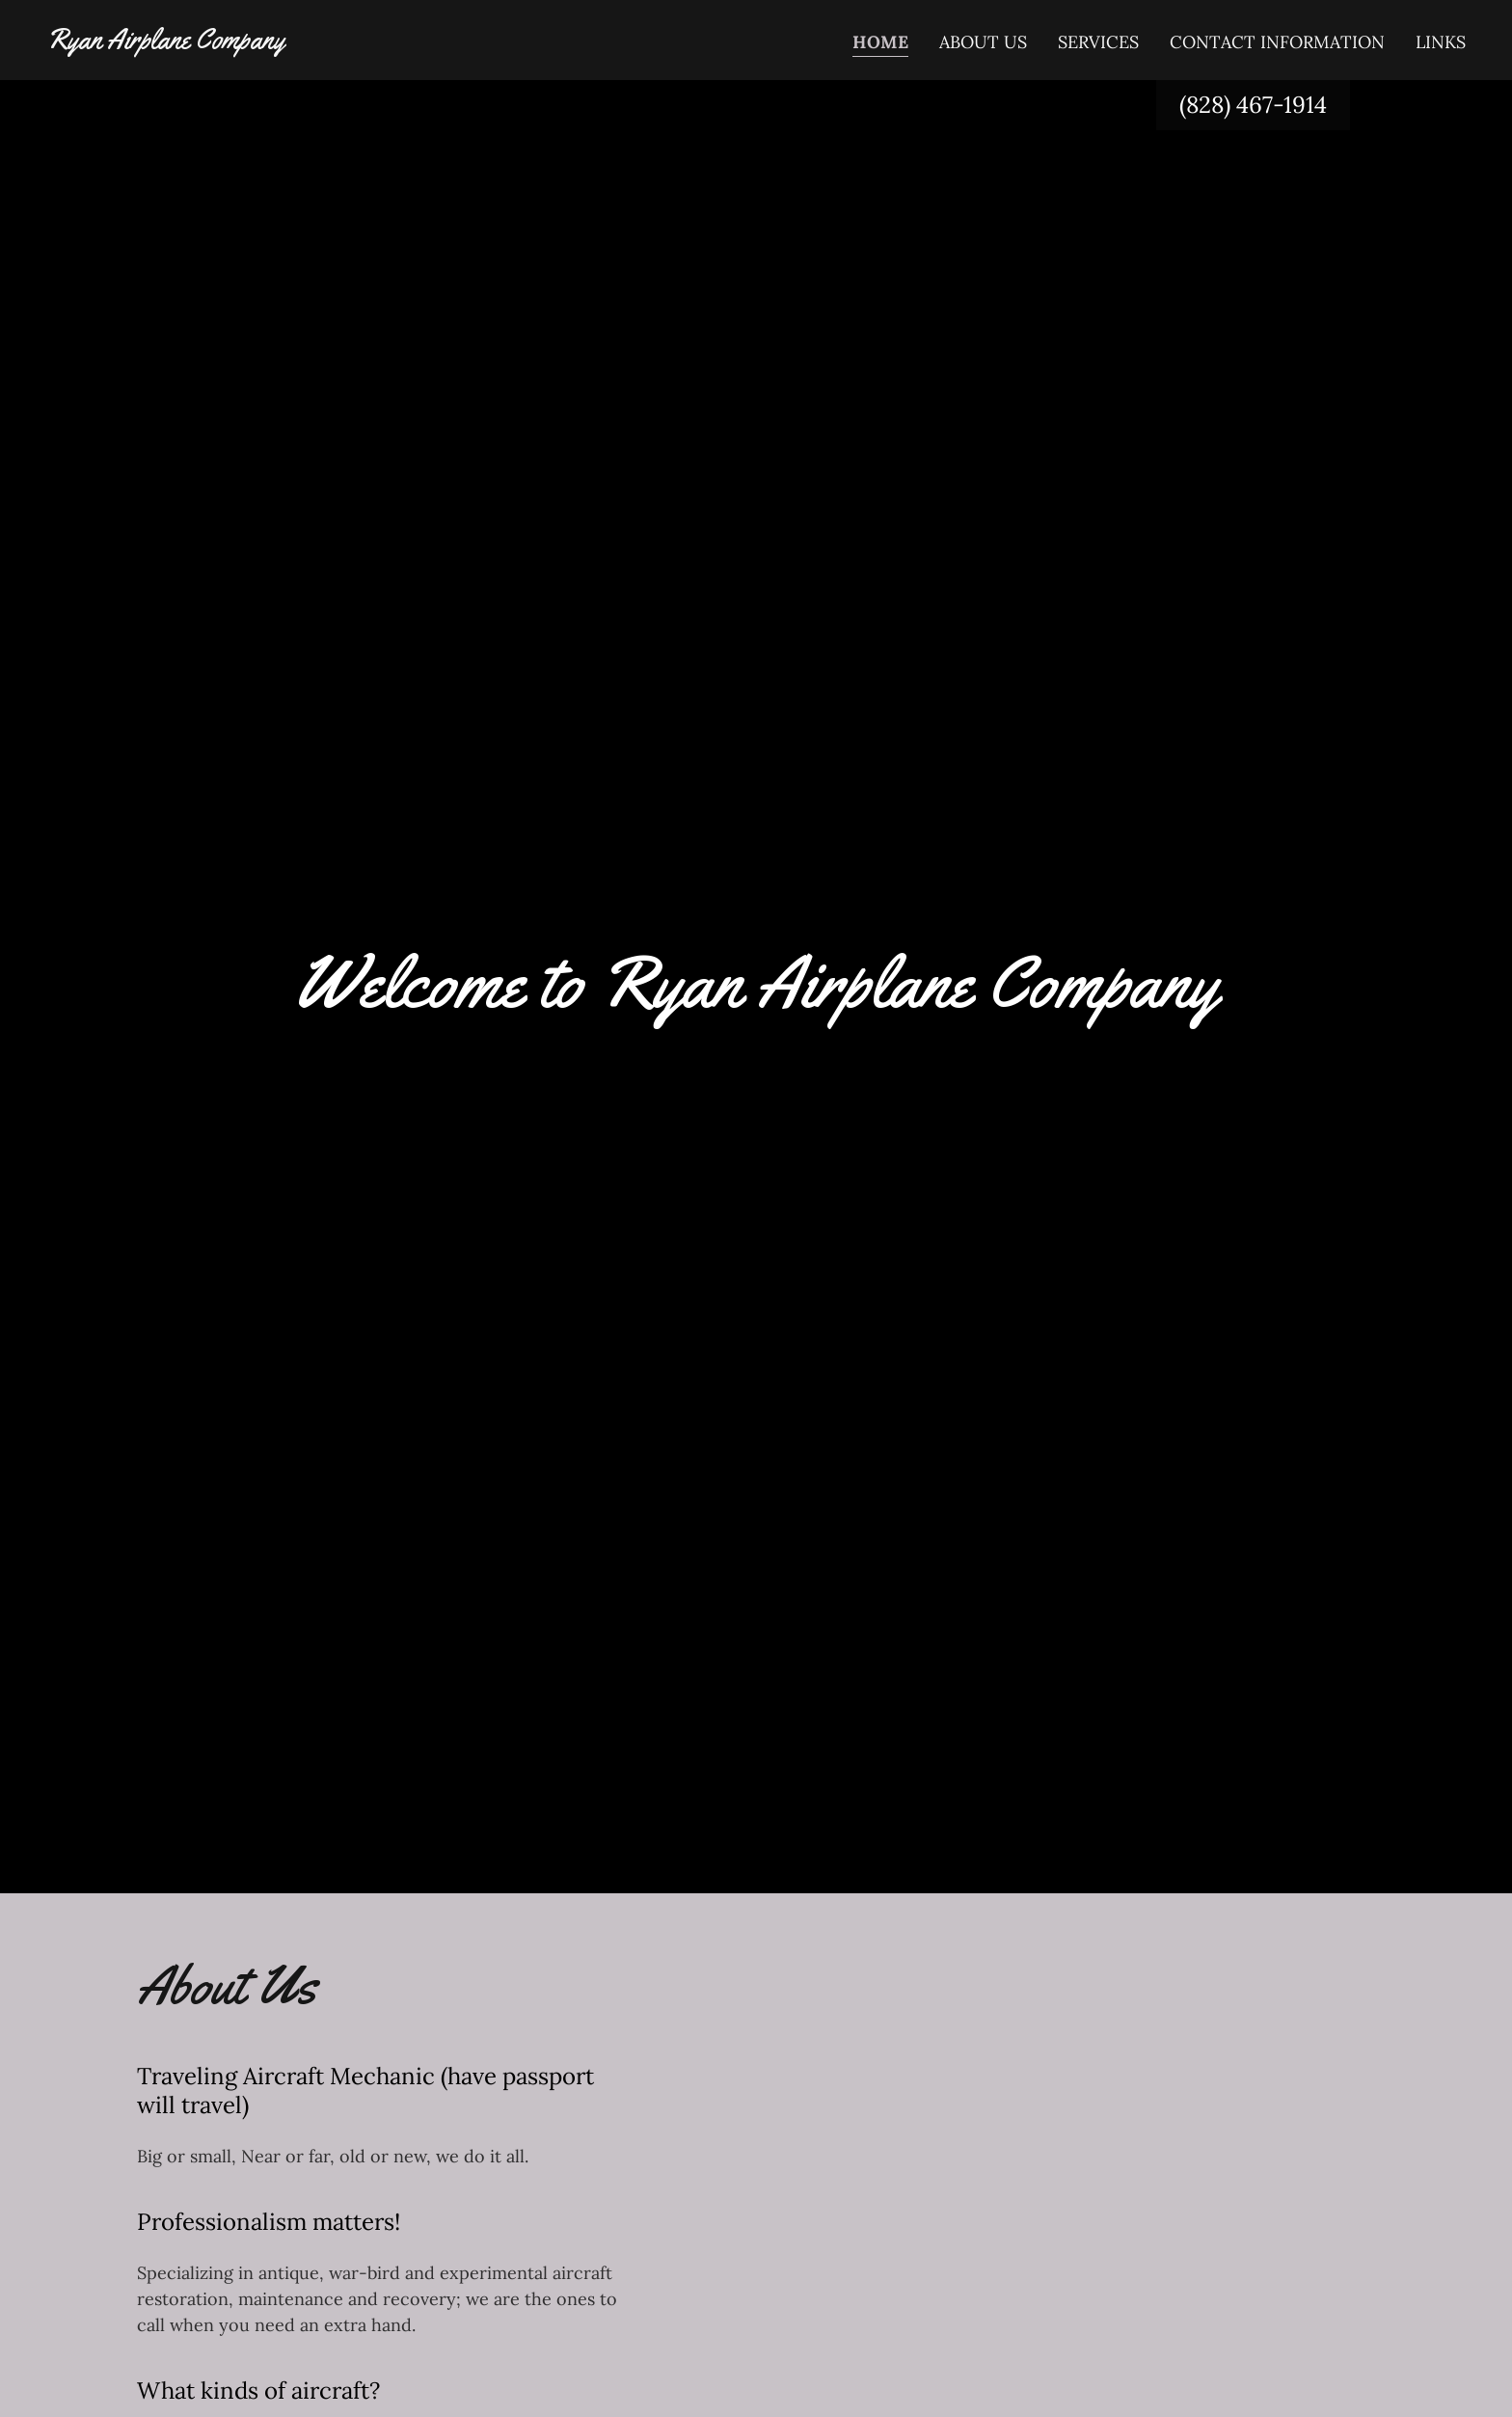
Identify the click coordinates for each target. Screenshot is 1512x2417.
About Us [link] (983, 42)
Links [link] (1441, 42)
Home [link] (880, 42)
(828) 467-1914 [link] (1253, 105)
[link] (165, 42)
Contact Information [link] (1277, 42)
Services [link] (1098, 42)
